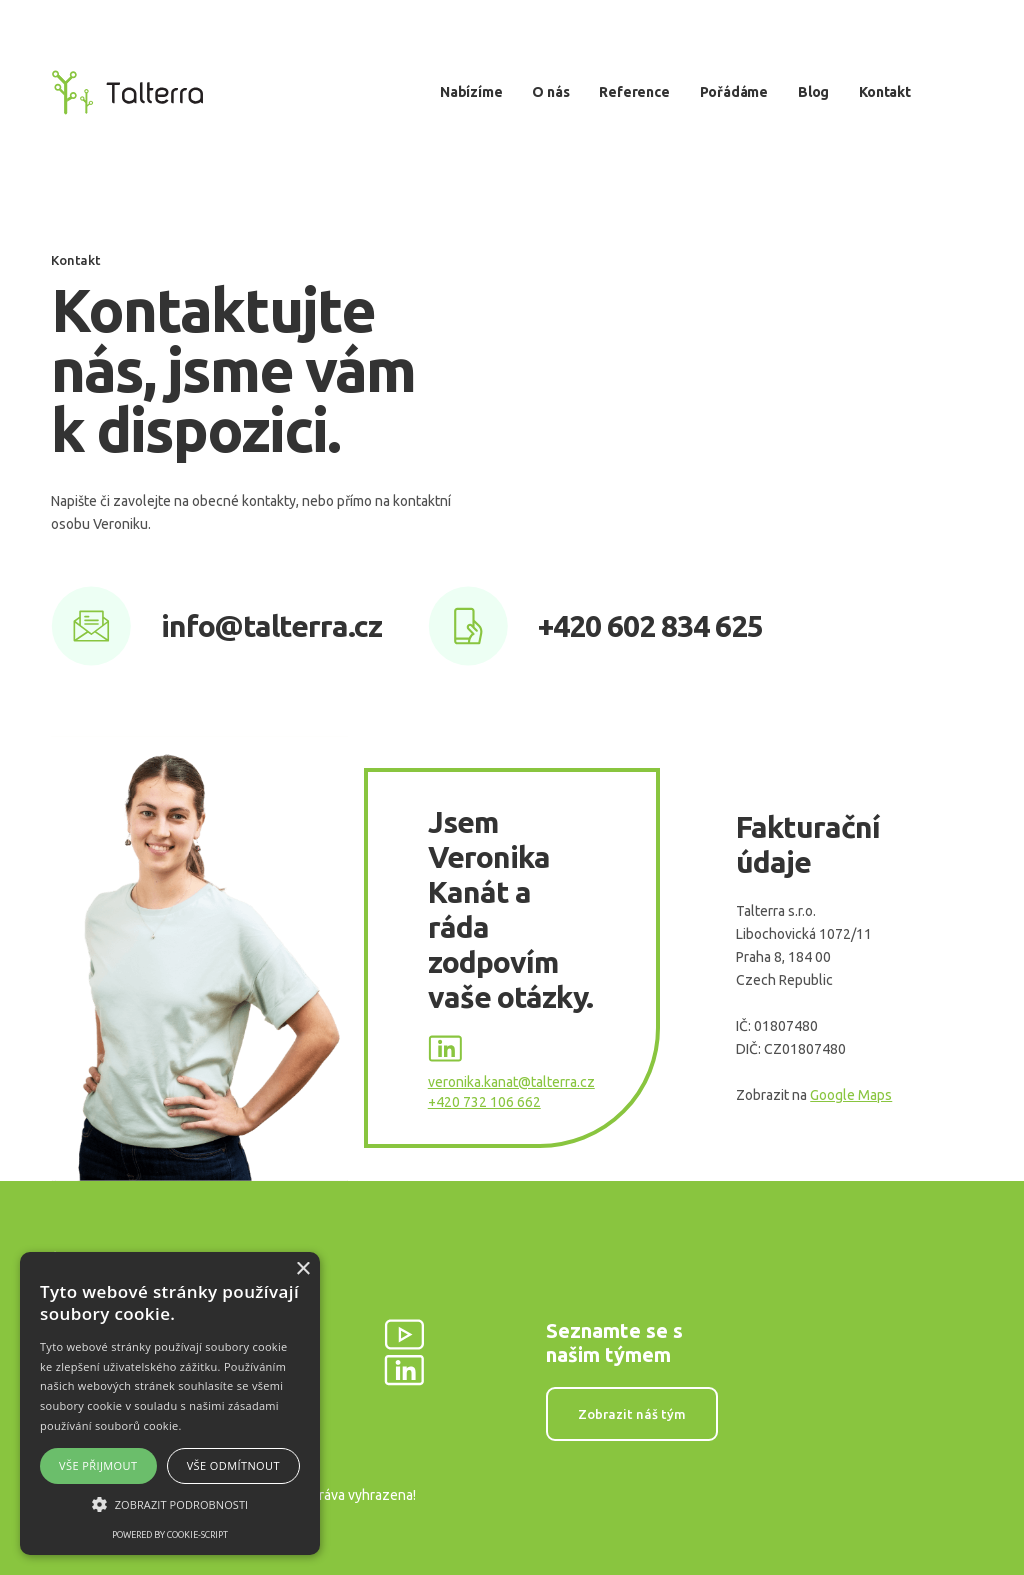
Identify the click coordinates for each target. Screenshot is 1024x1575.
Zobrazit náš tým (632, 1414)
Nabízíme (471, 92)
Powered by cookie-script (170, 1535)
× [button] (302, 1269)
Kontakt (885, 92)
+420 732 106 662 (484, 1102)
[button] (170, 1504)
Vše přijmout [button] (98, 1465)
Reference (634, 92)
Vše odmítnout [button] (233, 1465)
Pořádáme (734, 92)
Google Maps (851, 1095)
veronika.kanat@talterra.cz (511, 1082)
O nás (550, 92)
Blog (813, 92)
